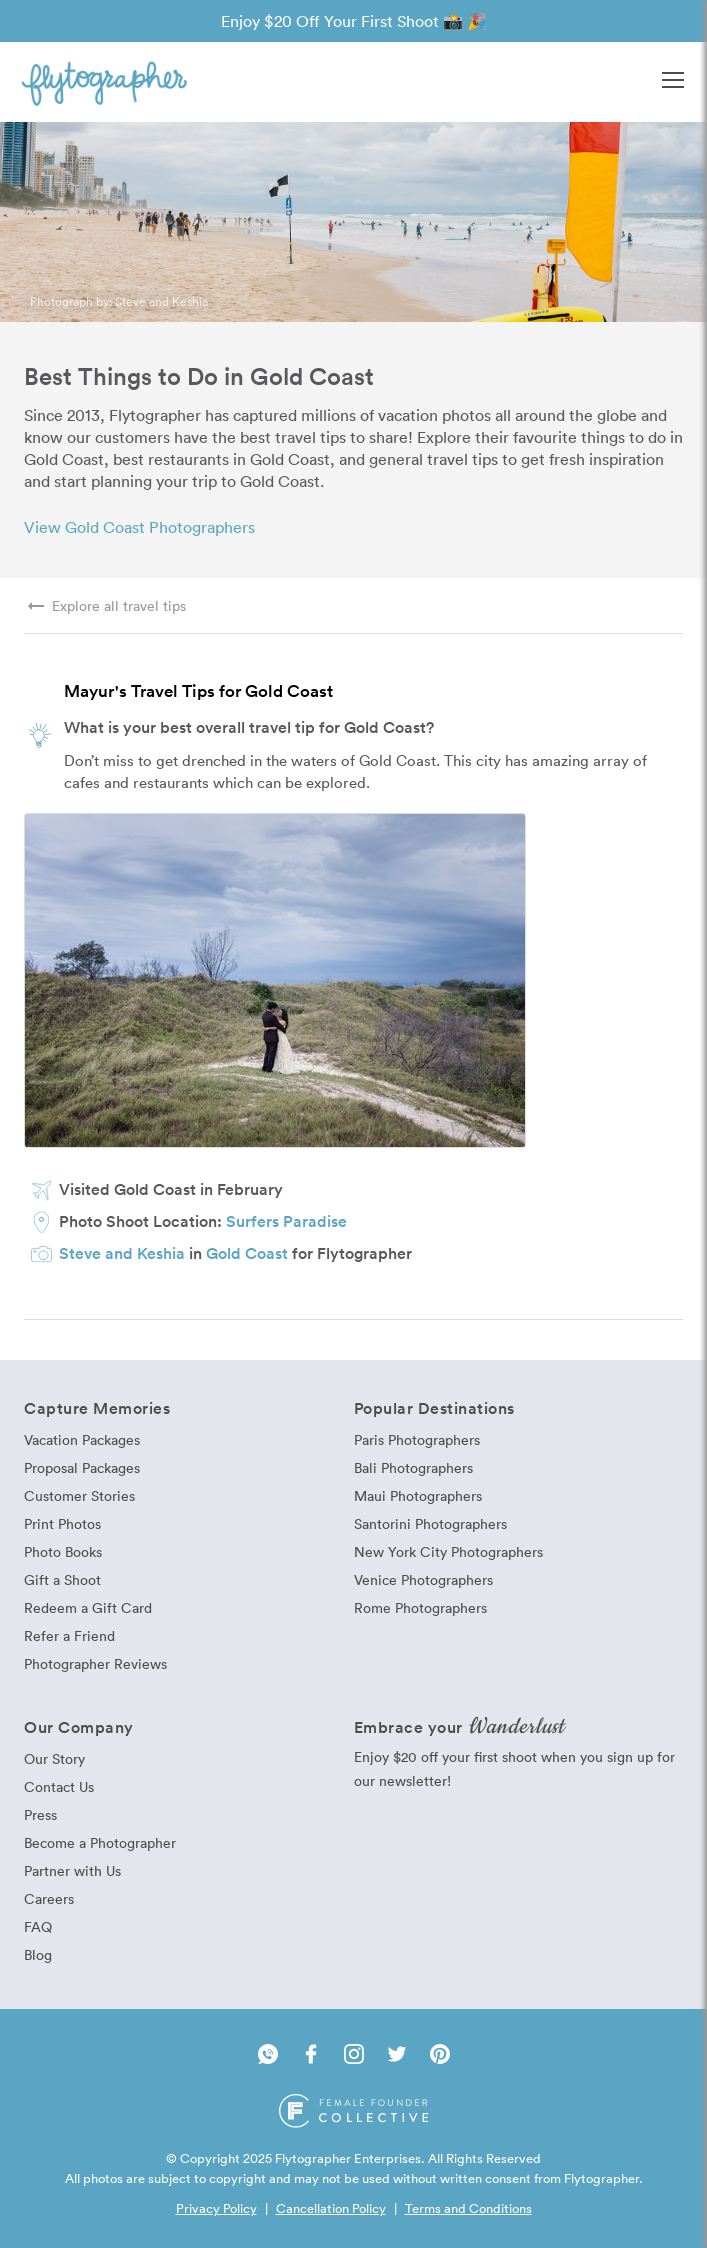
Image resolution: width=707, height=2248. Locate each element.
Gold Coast (247, 1253)
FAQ (38, 1926)
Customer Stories (79, 1495)
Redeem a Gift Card (88, 1607)
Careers (49, 1898)
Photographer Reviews (95, 1663)
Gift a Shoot (62, 1579)
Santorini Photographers (430, 1523)
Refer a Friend (69, 1635)
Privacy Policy (216, 2208)
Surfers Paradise (286, 1221)
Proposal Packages (82, 1467)
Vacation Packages (82, 1439)
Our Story (54, 1758)
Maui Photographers (418, 1495)
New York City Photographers (448, 1551)
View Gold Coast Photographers (139, 527)
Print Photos (62, 1523)
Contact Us (59, 1786)
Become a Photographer (100, 1842)
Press (40, 1814)
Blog (38, 1954)
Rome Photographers (420, 1607)
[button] (673, 82)
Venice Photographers (423, 1579)
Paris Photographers (417, 1439)
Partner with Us (72, 1870)
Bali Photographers (413, 1467)
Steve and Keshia (161, 301)
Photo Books (63, 1551)
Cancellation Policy (331, 2208)
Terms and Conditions (468, 2208)
